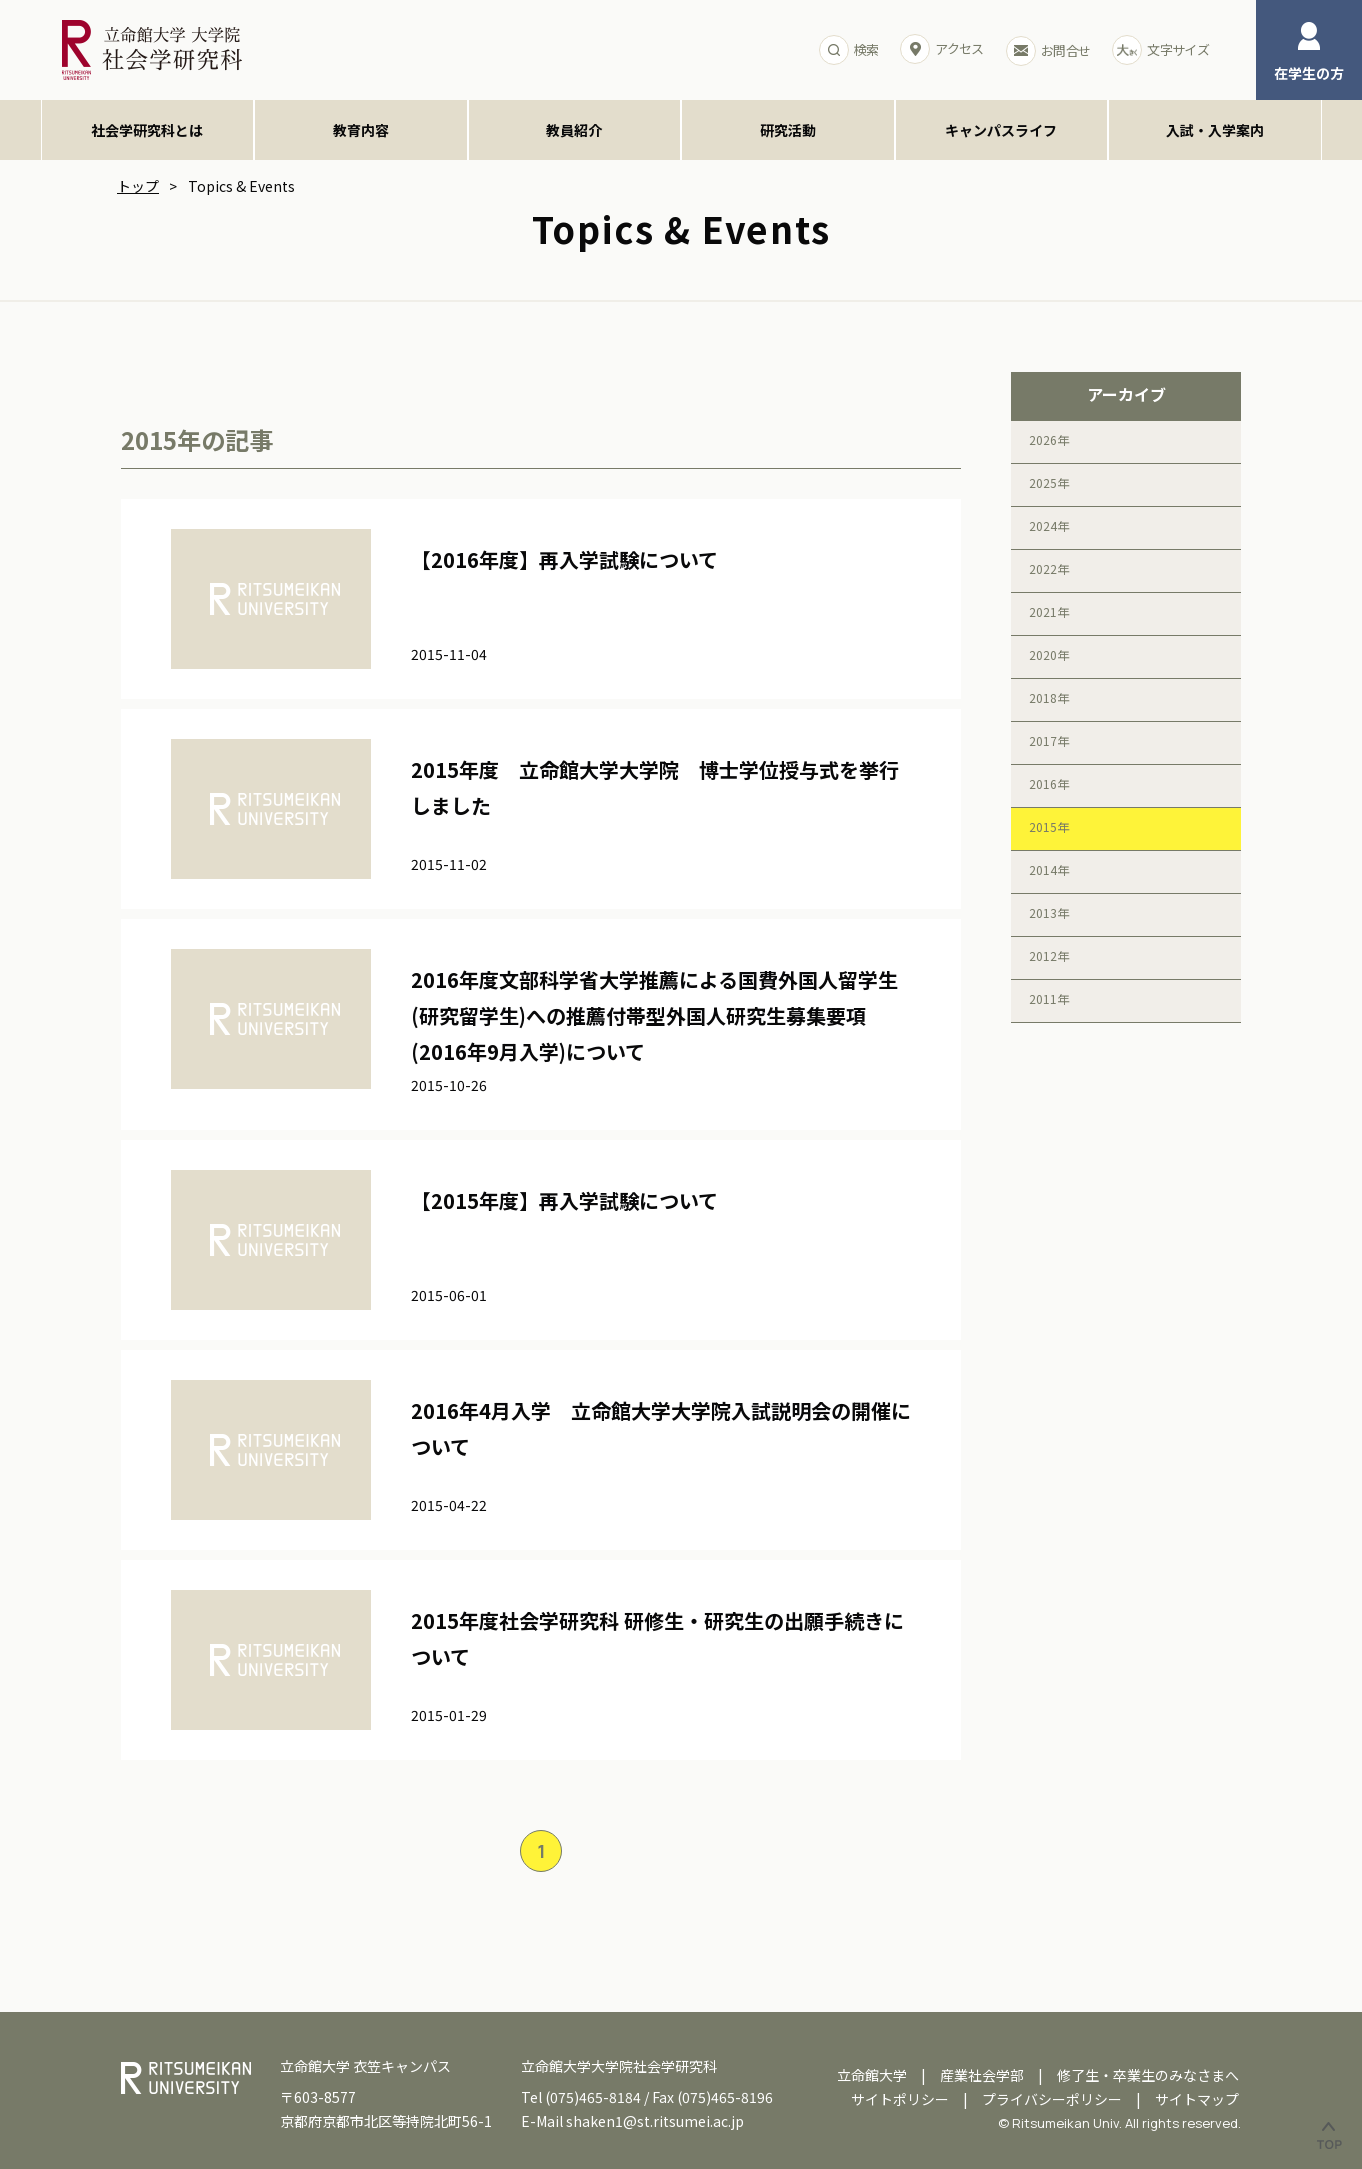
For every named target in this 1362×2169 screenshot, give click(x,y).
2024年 (1049, 525)
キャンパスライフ (1001, 130)
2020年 (1049, 654)
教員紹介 (574, 130)
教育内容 (361, 130)
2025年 (1049, 482)
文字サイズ (1160, 50)
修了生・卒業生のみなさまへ (1148, 2075)
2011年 (1049, 998)
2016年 (1049, 783)
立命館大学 (872, 2075)
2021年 (1049, 611)
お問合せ (1048, 51)
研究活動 (788, 130)
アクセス (941, 49)
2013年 (1049, 912)
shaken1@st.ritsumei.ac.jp (655, 2121)
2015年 (1049, 826)
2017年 (1049, 740)
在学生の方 (1309, 52)
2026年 (1049, 439)
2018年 (1049, 697)
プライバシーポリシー (1052, 2099)
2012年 (1049, 955)
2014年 (1049, 869)
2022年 (1049, 568)
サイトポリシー (900, 2099)
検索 (849, 50)
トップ (138, 186)
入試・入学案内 (1215, 130)
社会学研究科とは (147, 130)
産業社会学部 (982, 2075)
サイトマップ (1197, 2099)
